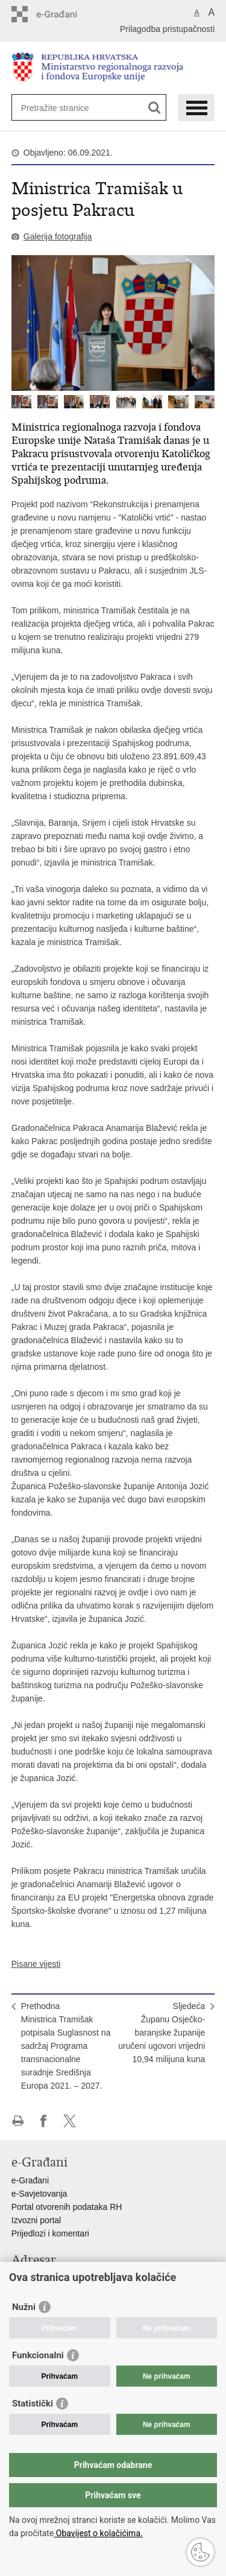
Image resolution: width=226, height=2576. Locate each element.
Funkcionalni (38, 2355)
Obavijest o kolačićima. (98, 2533)
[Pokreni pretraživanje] (154, 107)
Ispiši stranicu (17, 2121)
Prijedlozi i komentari (50, 2233)
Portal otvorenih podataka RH (66, 2207)
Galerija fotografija (58, 236)
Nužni (24, 2307)
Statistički (32, 2403)
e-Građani (30, 2180)
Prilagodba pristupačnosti (167, 29)
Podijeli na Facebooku (43, 2121)
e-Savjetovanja (39, 2193)
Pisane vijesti (36, 1964)
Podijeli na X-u (69, 2121)
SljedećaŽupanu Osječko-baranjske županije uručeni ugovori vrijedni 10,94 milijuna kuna (161, 2032)
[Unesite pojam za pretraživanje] (65, 108)
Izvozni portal (36, 2220)
